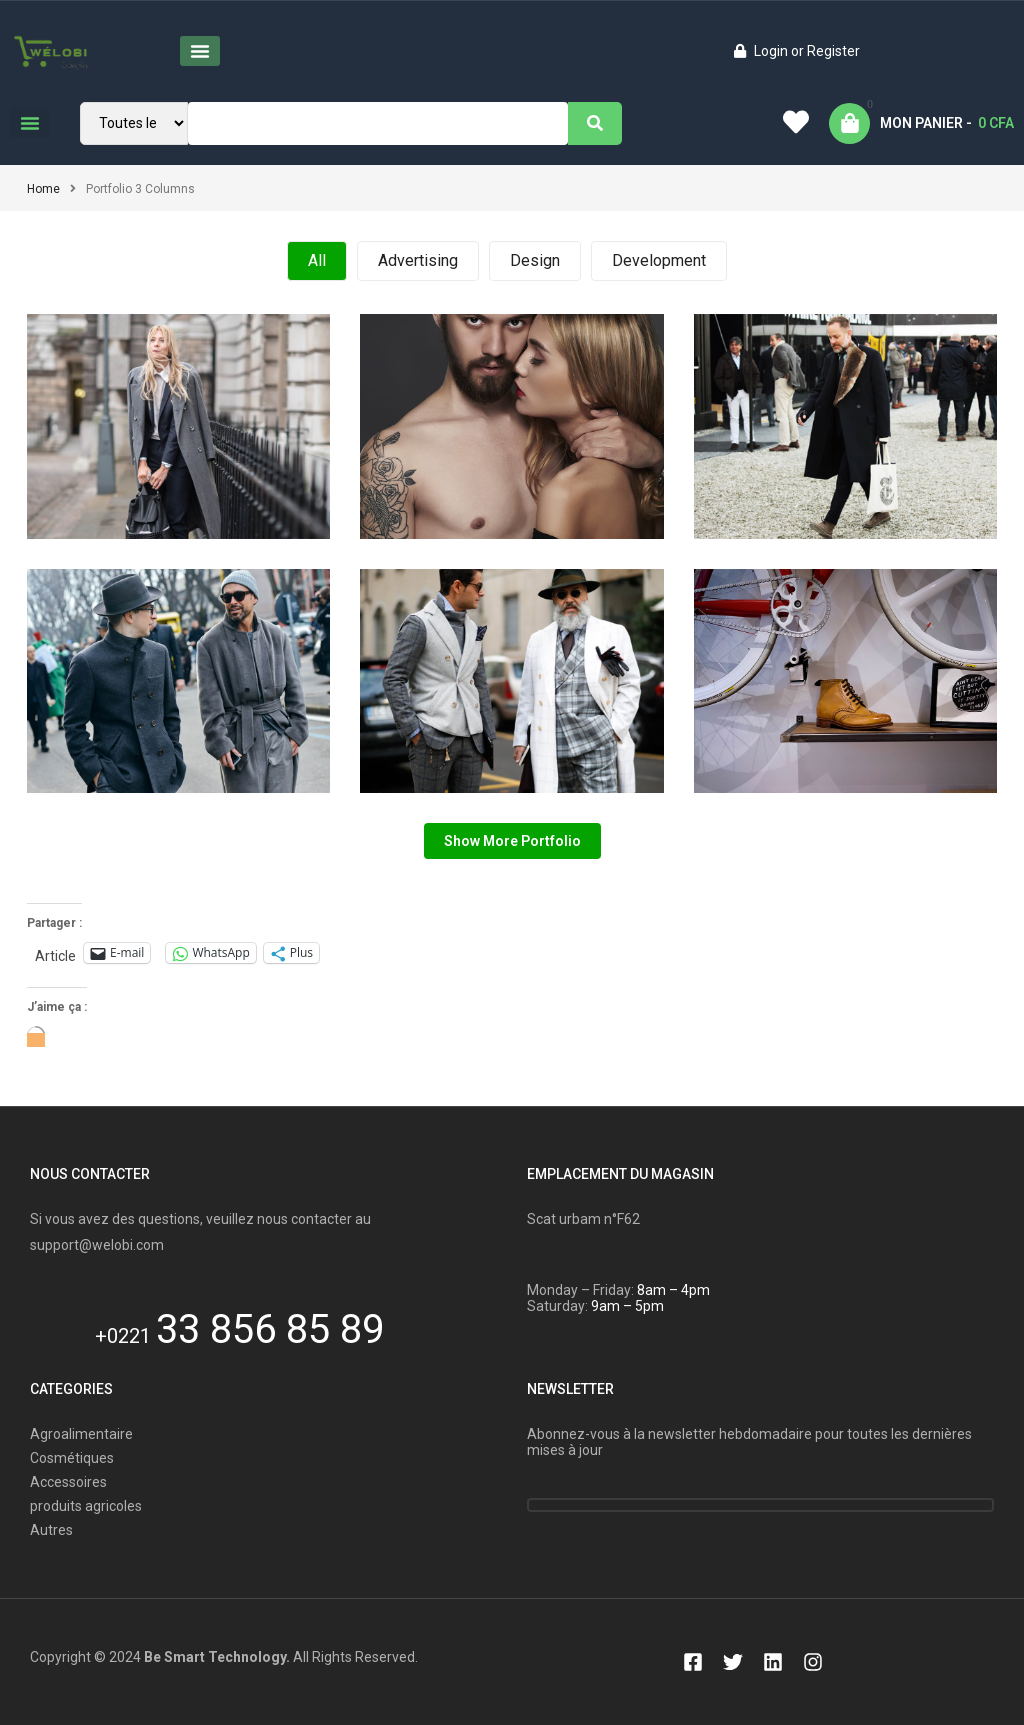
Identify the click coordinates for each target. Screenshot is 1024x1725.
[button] (200, 51)
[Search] (595, 123)
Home (43, 189)
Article (55, 954)
